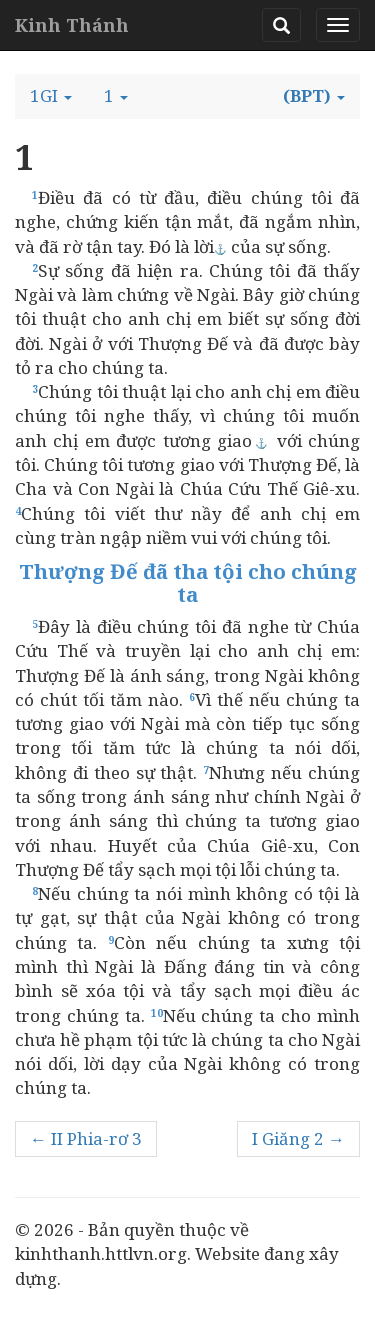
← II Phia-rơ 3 (86, 1138)
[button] (51, 96)
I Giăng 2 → (298, 1138)
